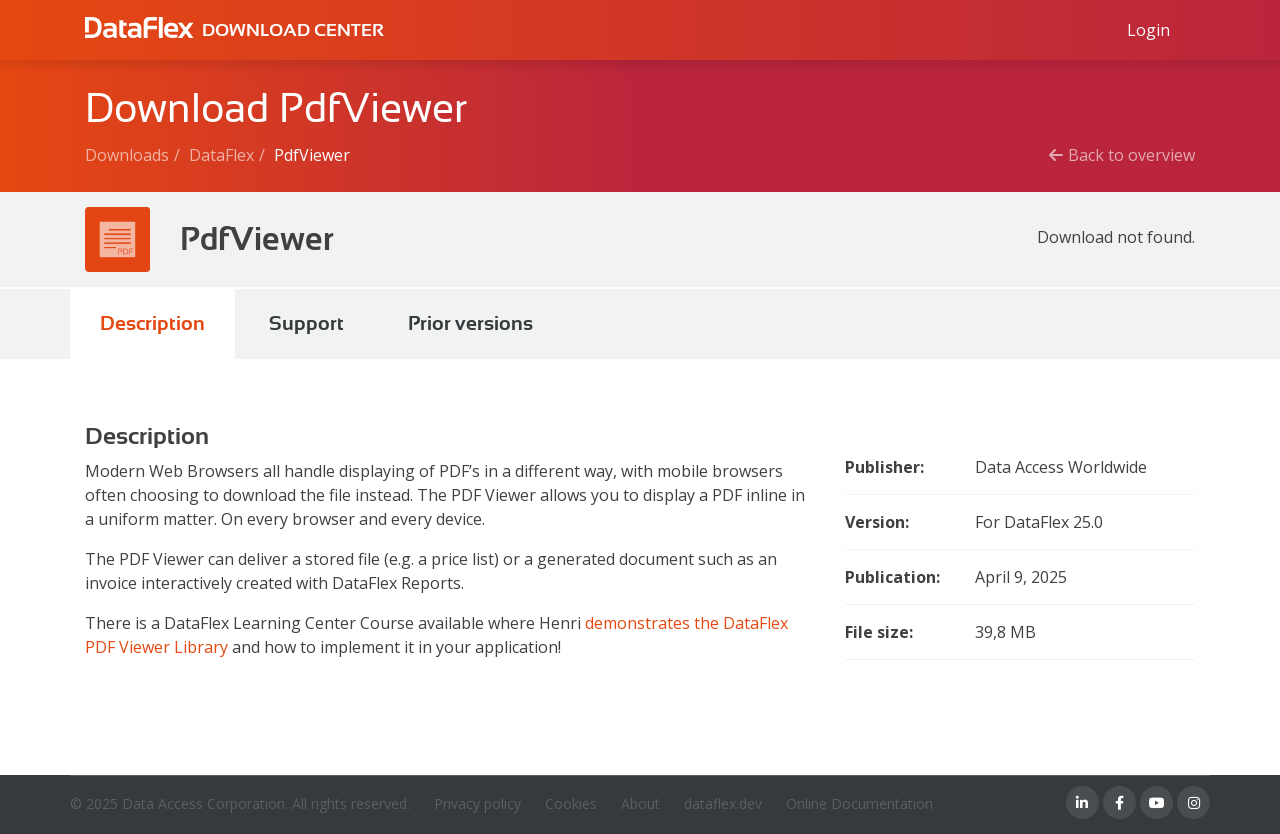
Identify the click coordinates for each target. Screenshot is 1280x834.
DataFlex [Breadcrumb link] (221, 155)
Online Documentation (859, 803)
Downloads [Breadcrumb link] (127, 155)
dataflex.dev (723, 803)
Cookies (571, 803)
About (640, 803)
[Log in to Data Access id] (1148, 30)
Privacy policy (477, 803)
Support (306, 323)
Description (152, 323)
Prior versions (470, 323)
